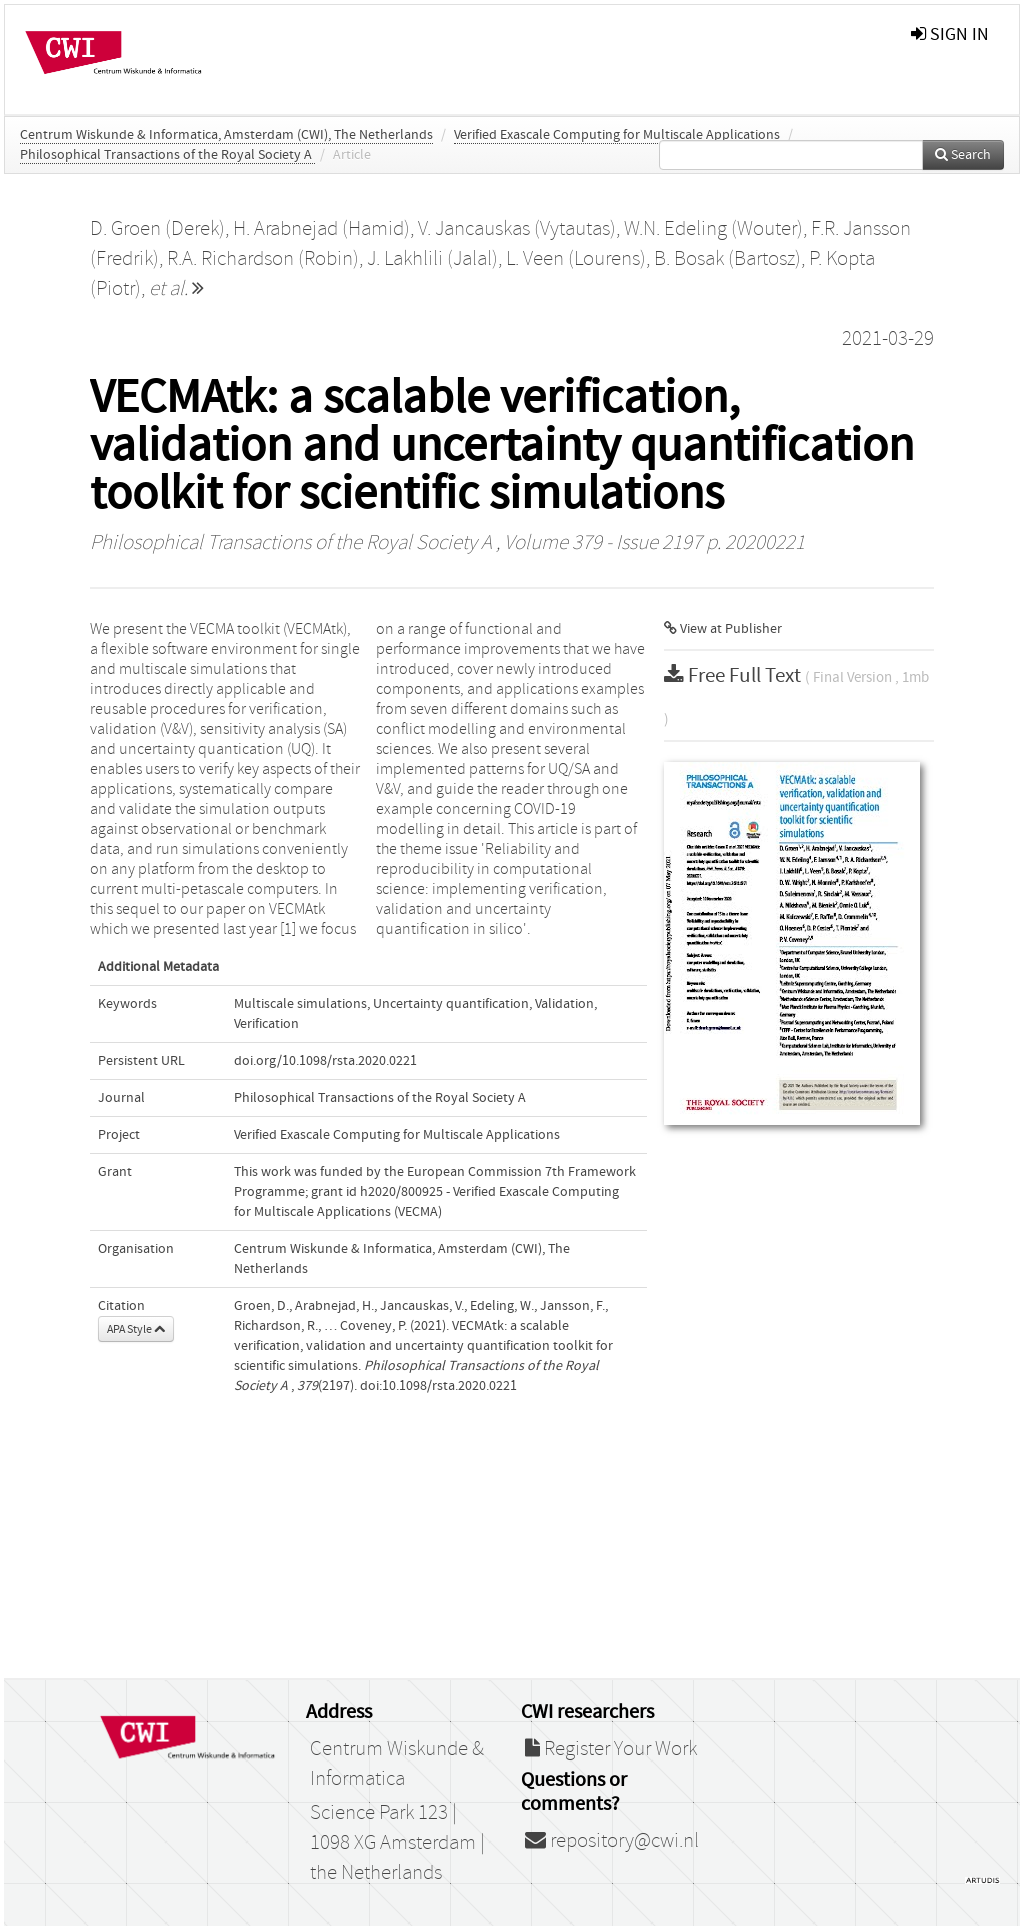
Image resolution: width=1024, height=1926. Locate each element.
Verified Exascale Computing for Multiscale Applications (617, 135)
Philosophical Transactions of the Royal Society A (167, 155)
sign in (950, 34)
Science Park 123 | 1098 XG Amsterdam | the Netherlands (397, 1843)
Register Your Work (611, 1749)
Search (963, 155)
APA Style (136, 1329)
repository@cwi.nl (612, 1841)
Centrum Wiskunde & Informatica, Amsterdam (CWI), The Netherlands (226, 135)
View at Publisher (723, 629)
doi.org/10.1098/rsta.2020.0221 (325, 1061)
